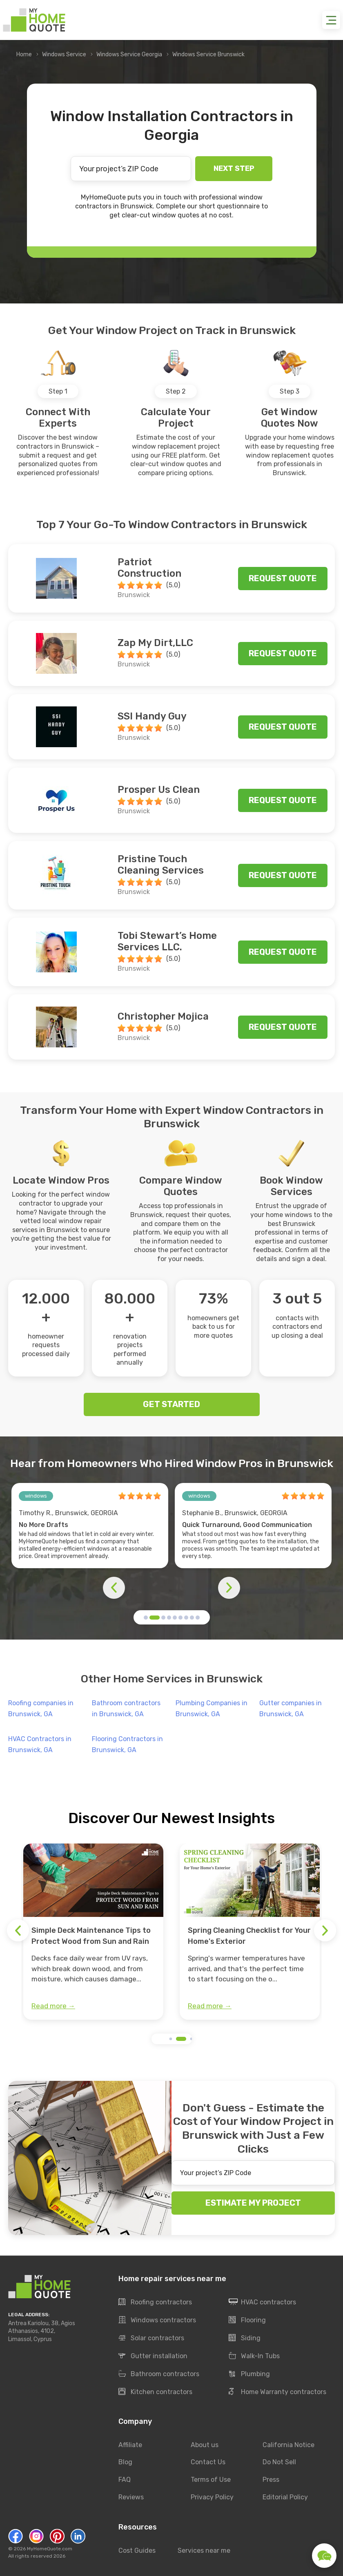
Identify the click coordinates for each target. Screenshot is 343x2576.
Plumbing (249, 2374)
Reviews (131, 2497)
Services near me (204, 2550)
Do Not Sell (279, 2462)
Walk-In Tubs (254, 2356)
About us (204, 2445)
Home (24, 54)
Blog (125, 2462)
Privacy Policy (212, 2497)
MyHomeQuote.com (49, 2549)
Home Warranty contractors (277, 2392)
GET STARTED (171, 1404)
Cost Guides (137, 2550)
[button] (146, 1618)
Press (271, 2480)
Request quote (283, 578)
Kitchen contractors (155, 2392)
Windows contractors (157, 2320)
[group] (93, 1931)
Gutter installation (152, 2356)
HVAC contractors (262, 2302)
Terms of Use (211, 2480)
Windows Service (64, 54)
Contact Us (208, 2462)
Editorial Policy (285, 2497)
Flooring (247, 2320)
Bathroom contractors (158, 2374)
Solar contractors (151, 2338)
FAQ (124, 2480)
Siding (245, 2338)
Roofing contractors (155, 2302)
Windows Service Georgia (129, 54)
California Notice (288, 2445)
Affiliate (130, 2445)
